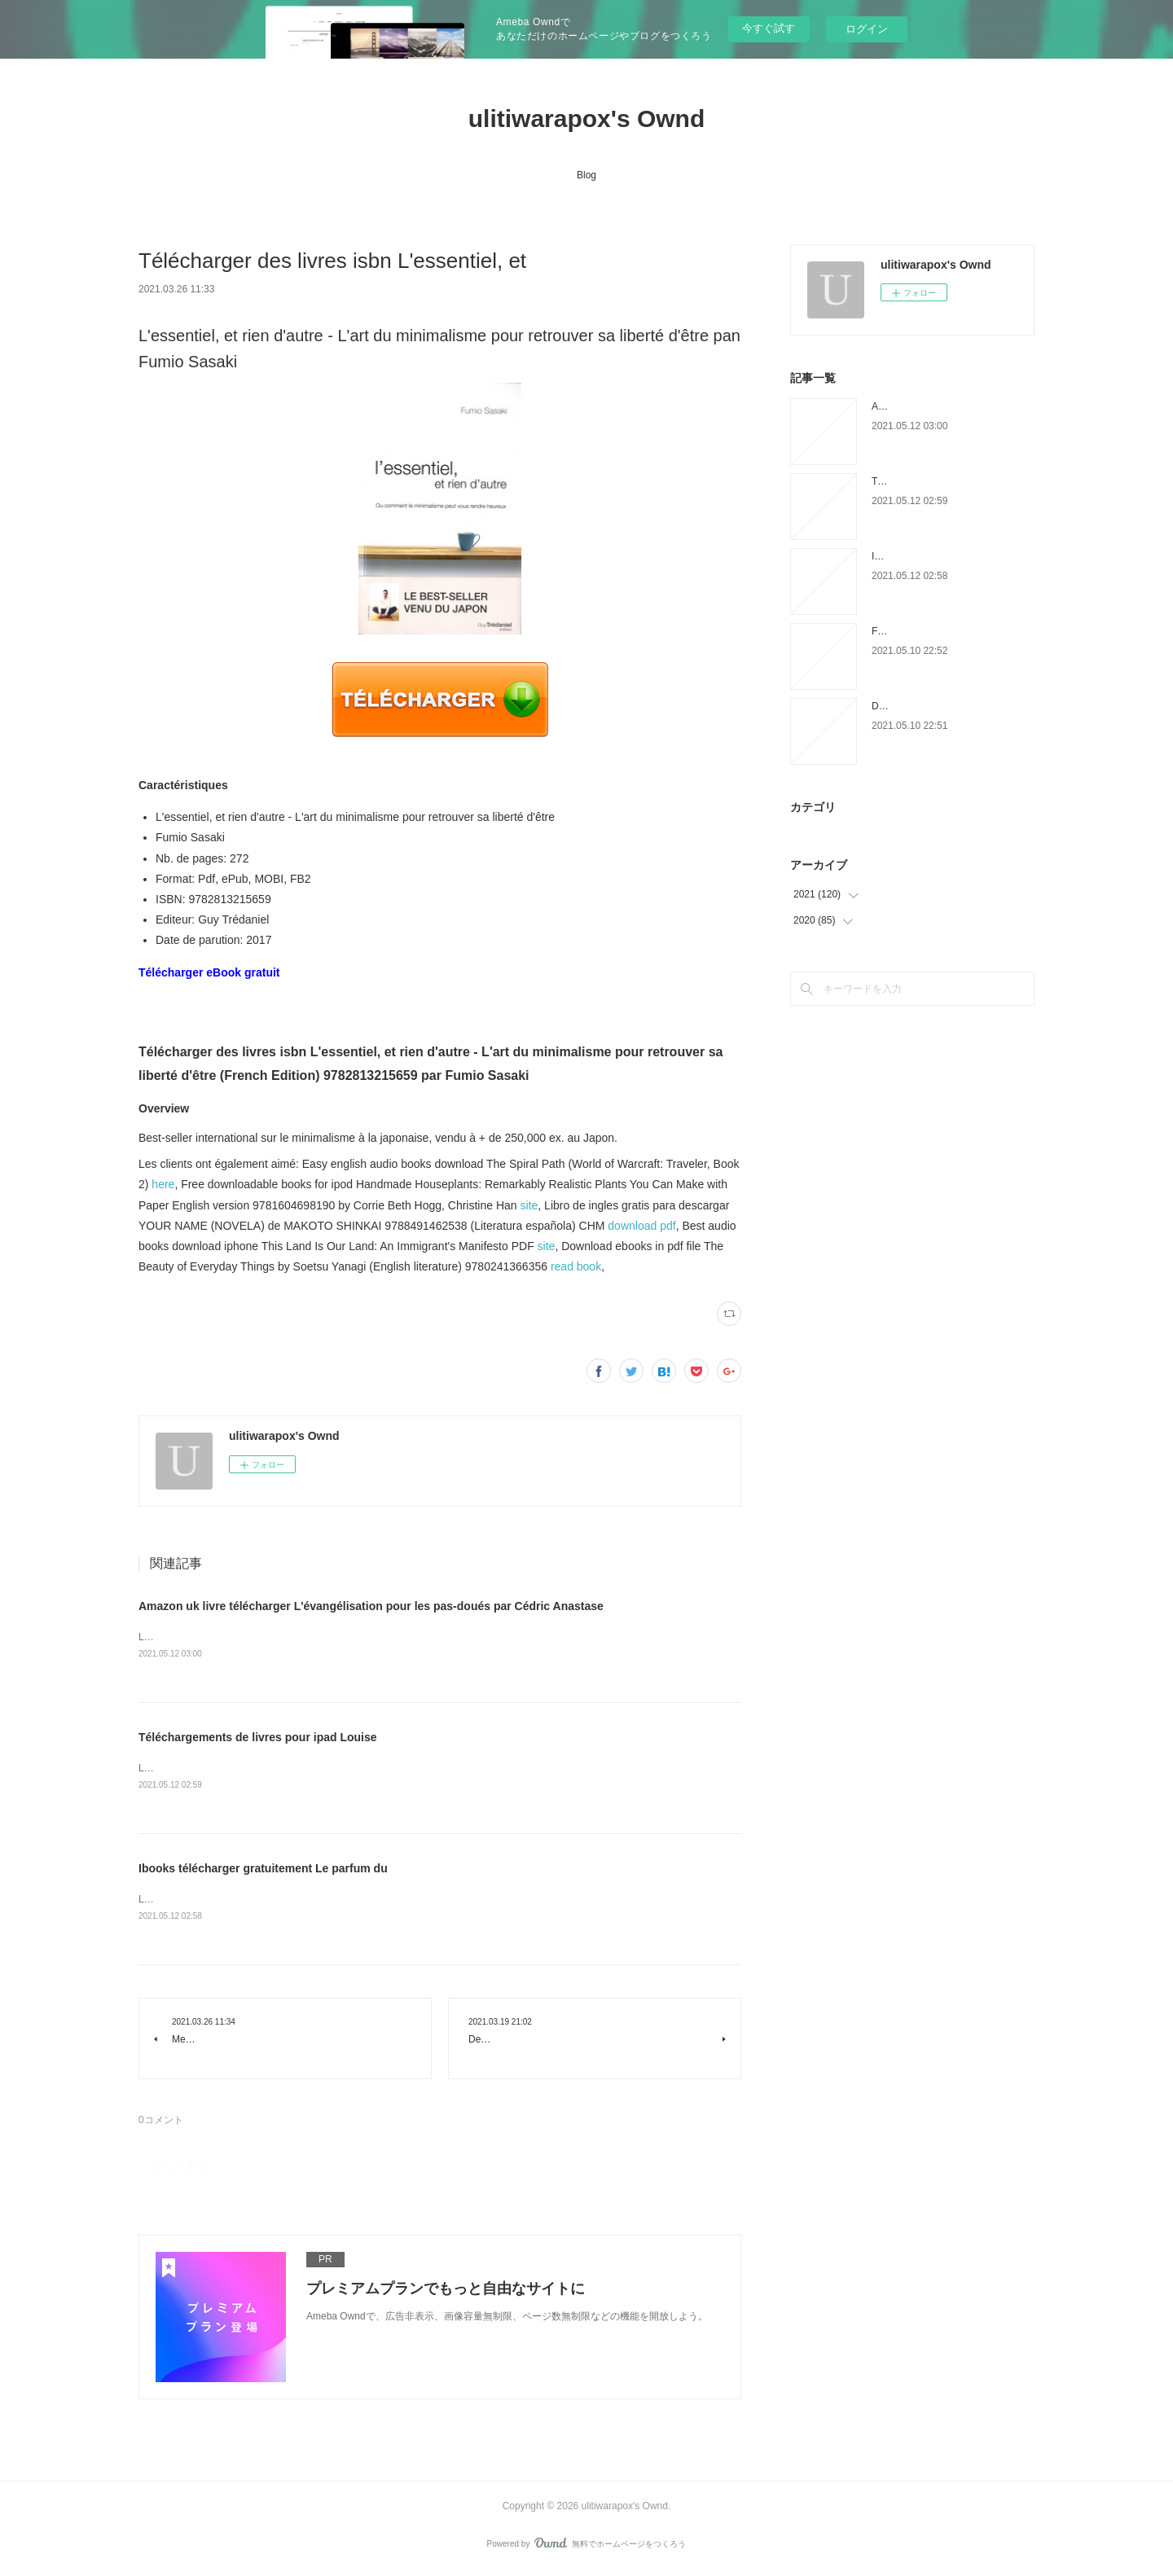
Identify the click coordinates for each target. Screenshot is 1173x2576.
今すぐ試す (768, 28)
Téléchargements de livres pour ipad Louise (257, 1738)
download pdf (641, 1225)
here (163, 1184)
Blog (586, 175)
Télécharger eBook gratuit (209, 972)
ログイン (867, 29)
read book (576, 1266)
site (529, 1205)
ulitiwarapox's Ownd (586, 118)
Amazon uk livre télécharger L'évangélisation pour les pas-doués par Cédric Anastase (371, 1606)
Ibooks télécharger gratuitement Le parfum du (263, 1870)
